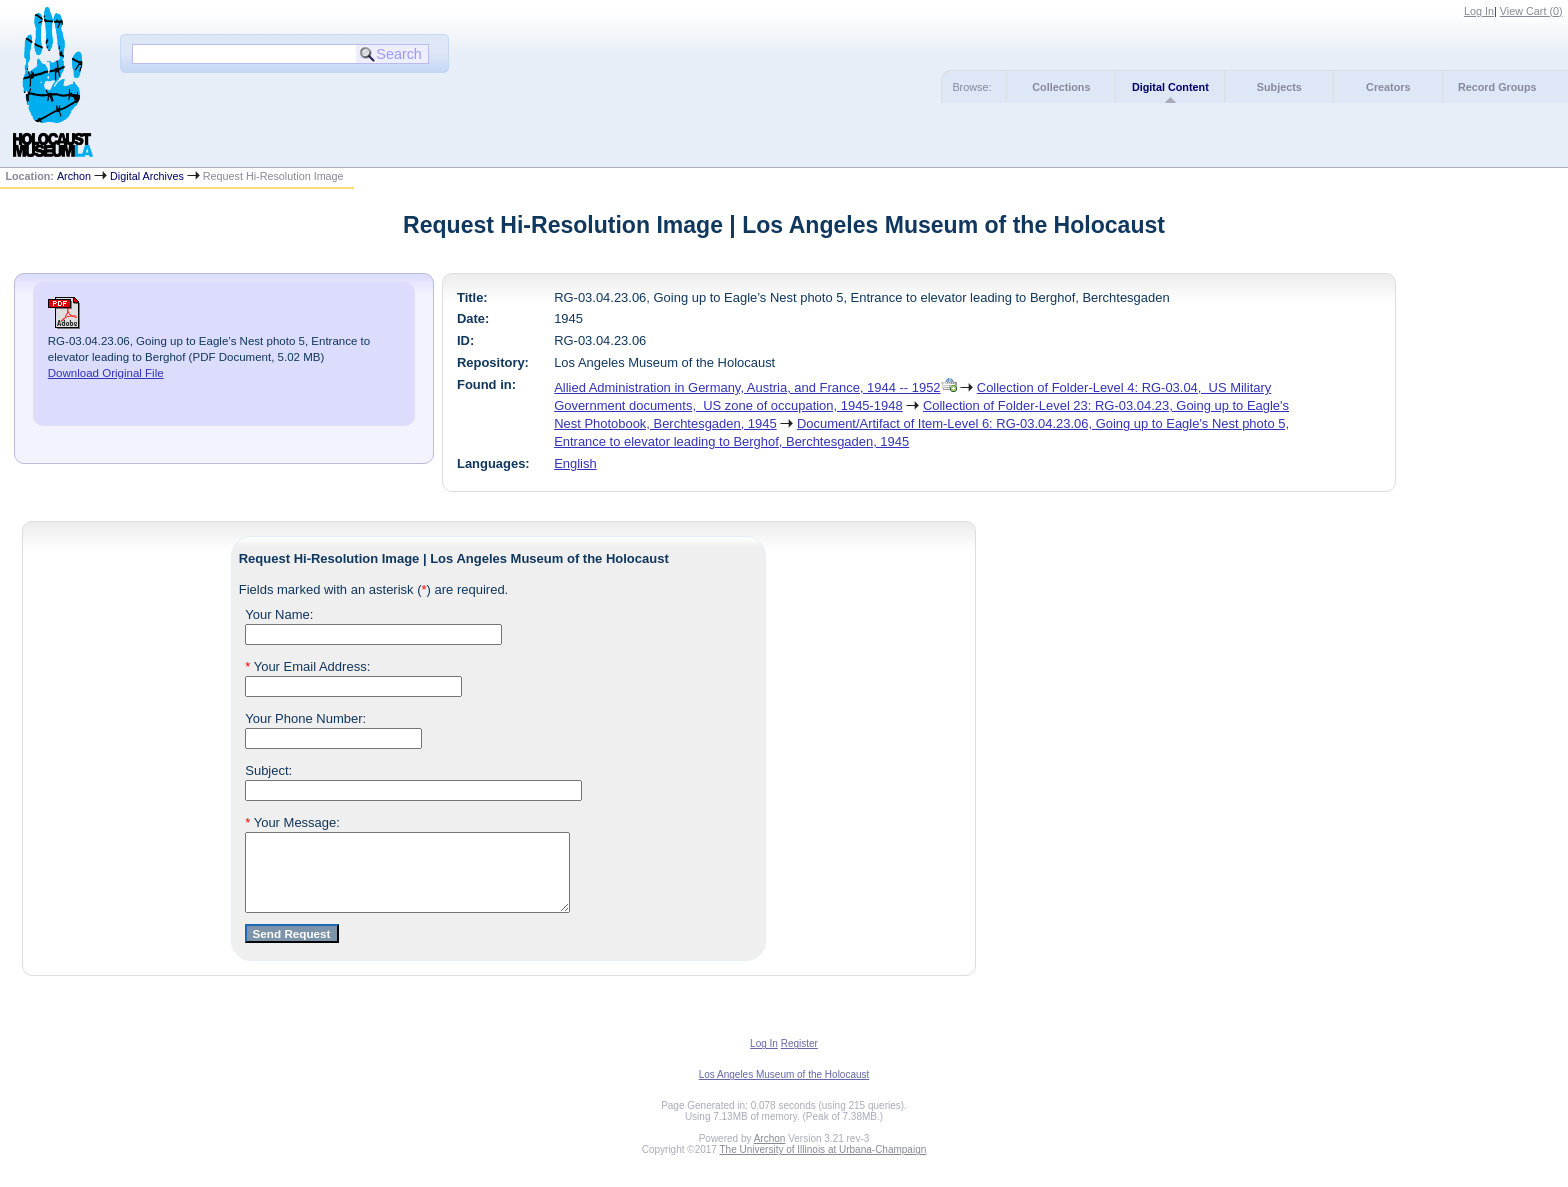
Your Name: (279, 614)
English (575, 463)
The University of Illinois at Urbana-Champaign (823, 1164)
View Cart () (1531, 11)
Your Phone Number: (305, 718)
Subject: (268, 770)
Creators (1388, 87)
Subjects (1279, 87)
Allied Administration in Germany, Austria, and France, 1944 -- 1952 (747, 387)
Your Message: (292, 822)
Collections (1061, 87)
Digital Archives (147, 176)
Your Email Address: (307, 666)
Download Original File (106, 373)
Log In (1479, 11)
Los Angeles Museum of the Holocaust (784, 1089)
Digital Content (1170, 87)
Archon (74, 176)
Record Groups (1497, 87)
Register (799, 1058)
